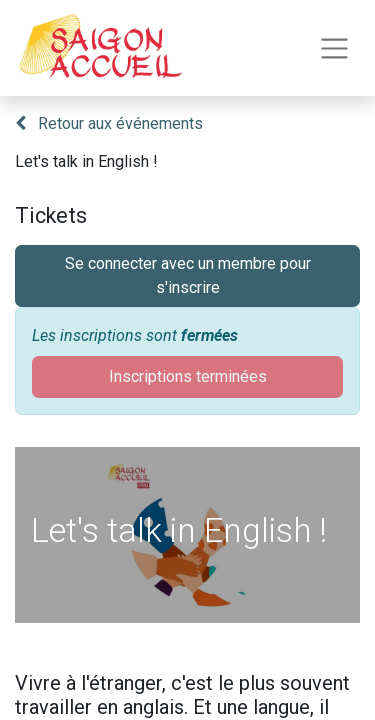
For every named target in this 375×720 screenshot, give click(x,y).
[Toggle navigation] (334, 48)
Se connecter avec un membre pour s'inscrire (188, 275)
